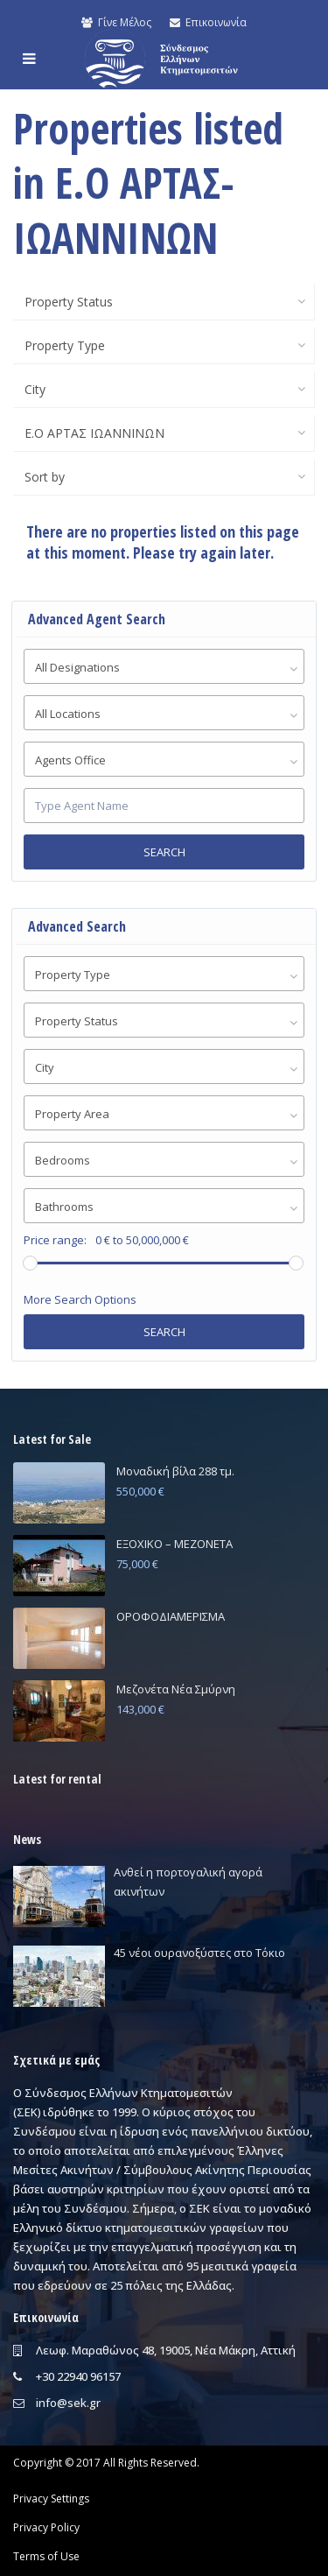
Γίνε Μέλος (116, 22)
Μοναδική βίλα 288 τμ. (175, 1471)
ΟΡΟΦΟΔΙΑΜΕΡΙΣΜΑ (170, 1616)
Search (164, 852)
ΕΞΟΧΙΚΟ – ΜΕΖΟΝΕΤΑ (174, 1544)
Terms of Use (46, 2556)
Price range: (55, 1240)
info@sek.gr (68, 2403)
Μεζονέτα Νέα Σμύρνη (175, 1689)
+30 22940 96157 (78, 2376)
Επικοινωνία (208, 22)
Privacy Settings (51, 2498)
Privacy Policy (46, 2527)
